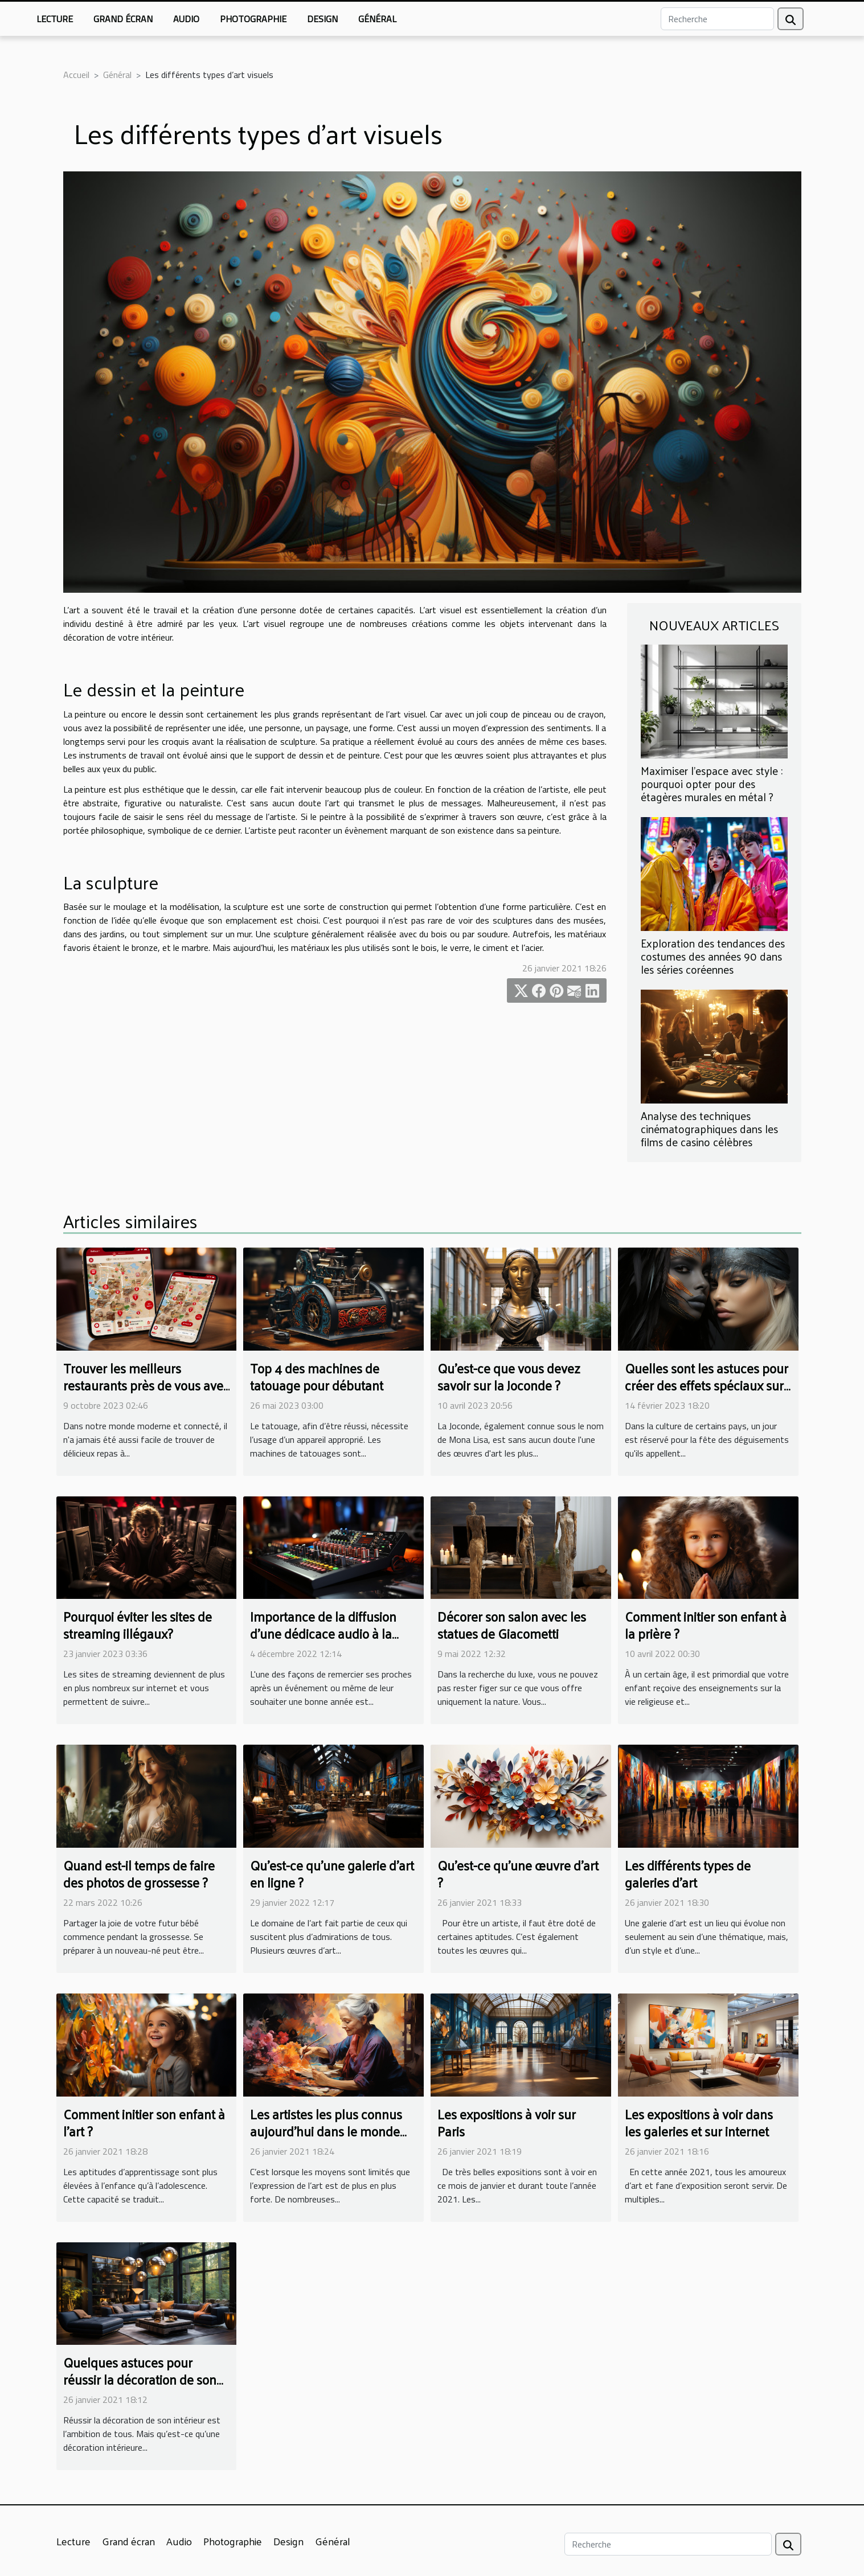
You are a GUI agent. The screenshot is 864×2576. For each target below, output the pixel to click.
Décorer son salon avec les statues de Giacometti (511, 1625)
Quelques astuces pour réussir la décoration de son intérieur (139, 2379)
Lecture (54, 19)
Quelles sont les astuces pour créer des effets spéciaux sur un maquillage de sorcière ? (706, 1385)
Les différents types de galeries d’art (688, 1873)
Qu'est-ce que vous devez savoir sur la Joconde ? (508, 1376)
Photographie (253, 19)
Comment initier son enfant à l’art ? (144, 2122)
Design (322, 19)
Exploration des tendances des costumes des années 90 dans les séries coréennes (713, 956)
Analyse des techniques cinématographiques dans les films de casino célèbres (709, 1128)
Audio (186, 19)
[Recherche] (717, 18)
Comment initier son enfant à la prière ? (706, 1625)
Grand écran (123, 19)
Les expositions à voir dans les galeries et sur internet (699, 2122)
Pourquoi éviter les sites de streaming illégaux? (137, 1625)
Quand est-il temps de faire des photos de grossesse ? (139, 1873)
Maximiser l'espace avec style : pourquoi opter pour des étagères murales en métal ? (712, 783)
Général (377, 19)
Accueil (76, 74)
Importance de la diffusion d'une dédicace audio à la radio (323, 1633)
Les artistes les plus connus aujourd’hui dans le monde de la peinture (326, 2131)
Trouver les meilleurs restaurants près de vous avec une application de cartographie (146, 1393)
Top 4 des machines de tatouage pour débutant (316, 1376)
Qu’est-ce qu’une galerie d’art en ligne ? (332, 1873)
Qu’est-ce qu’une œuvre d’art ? (518, 1873)
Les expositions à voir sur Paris (506, 2122)
